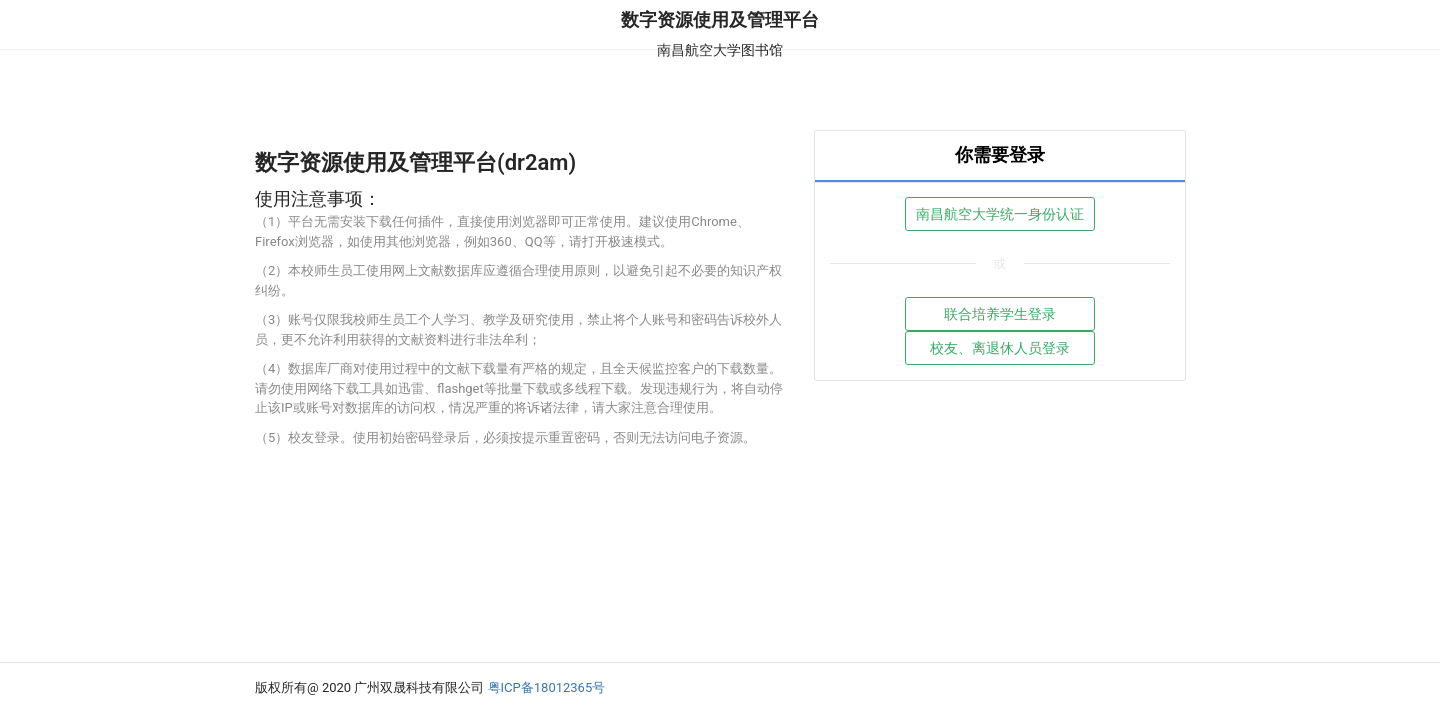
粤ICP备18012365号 (547, 687)
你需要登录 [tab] (1000, 154)
